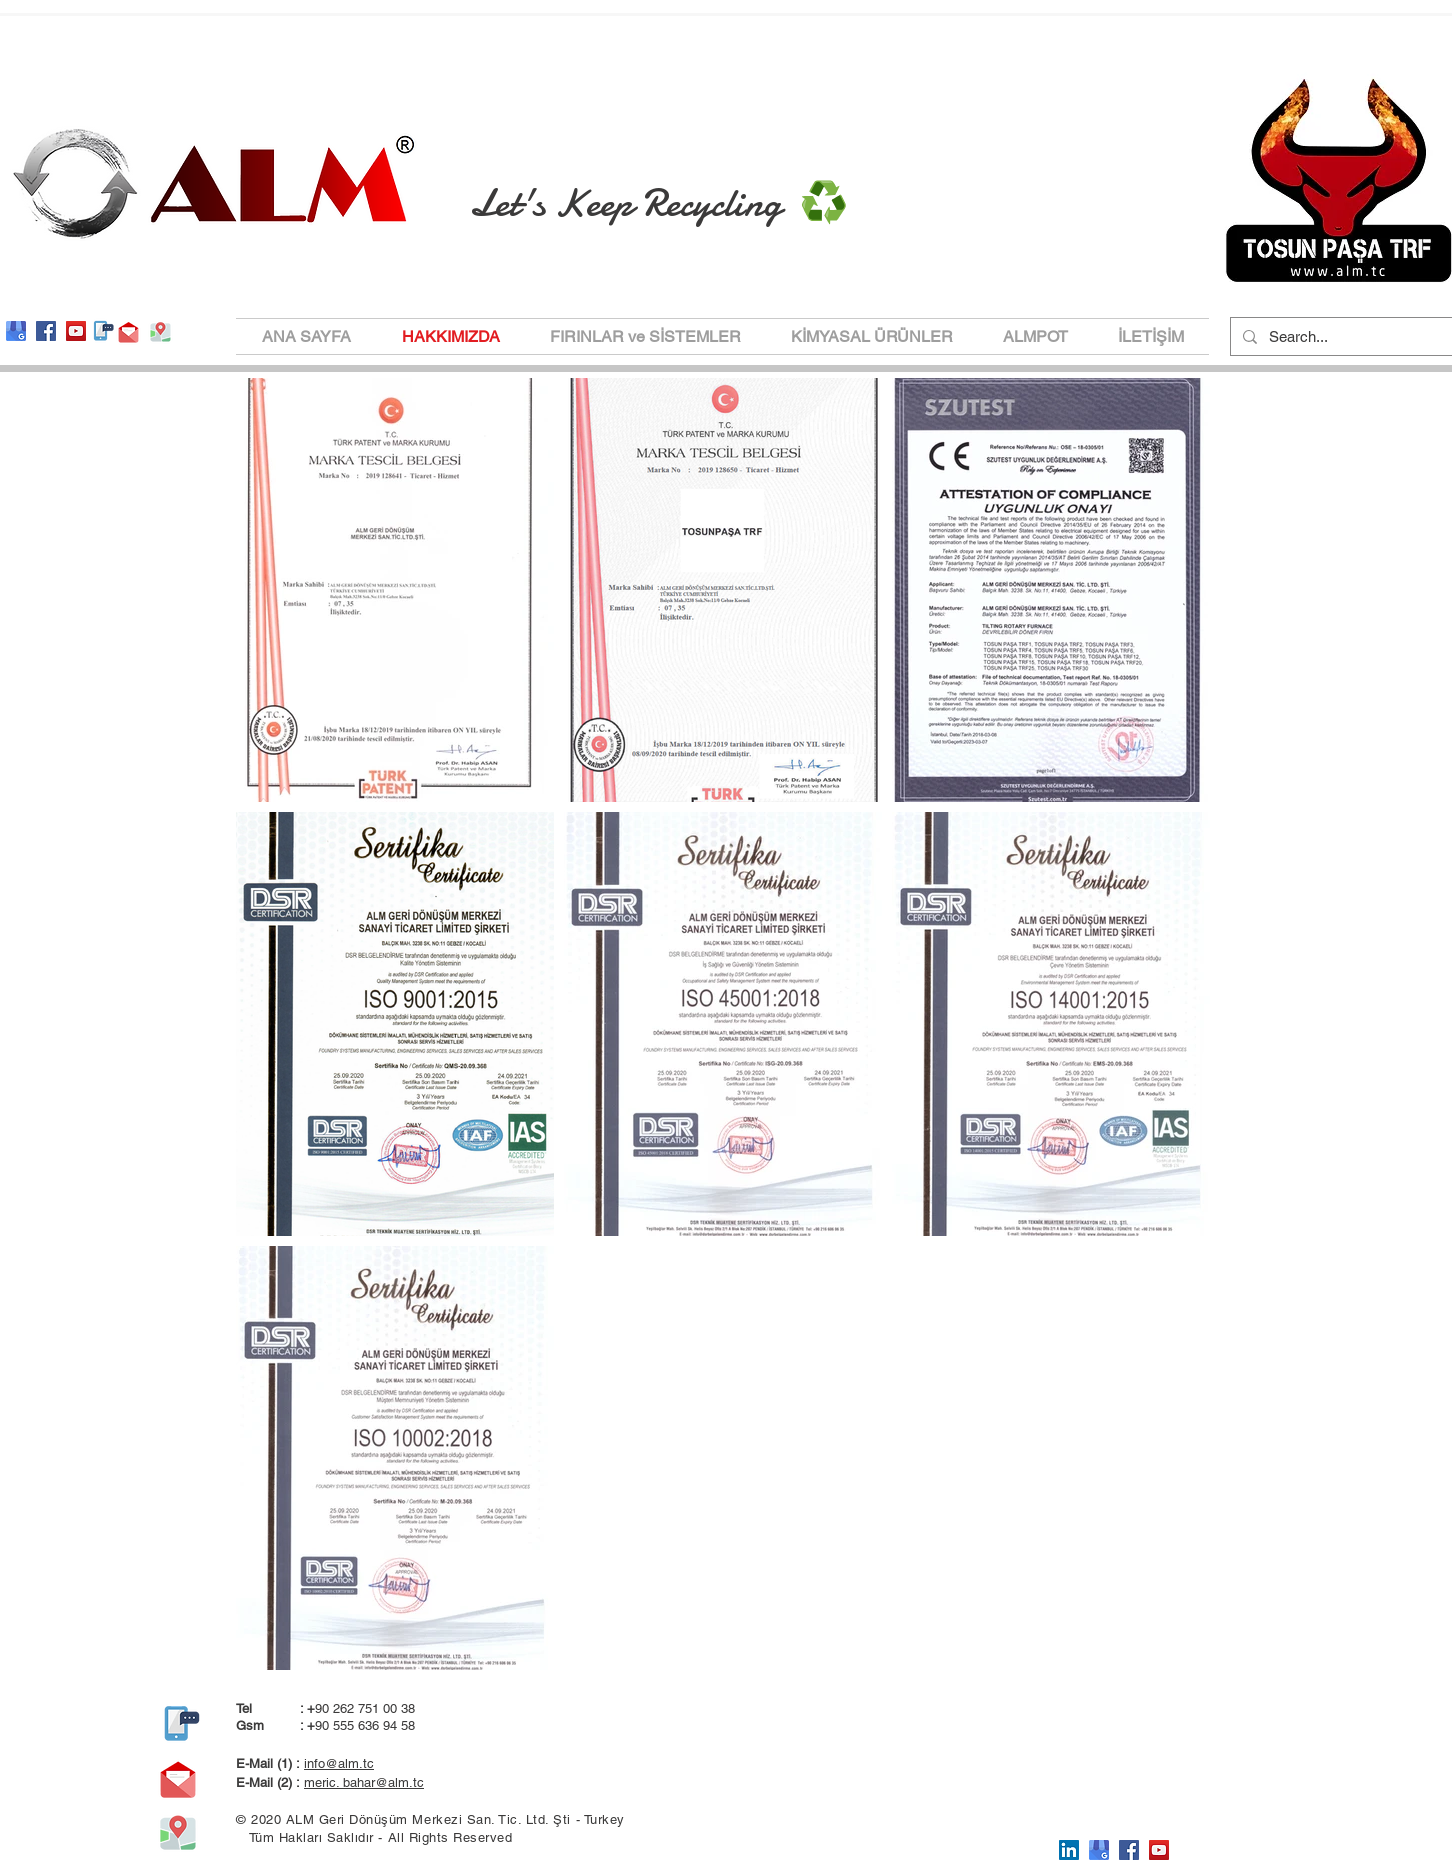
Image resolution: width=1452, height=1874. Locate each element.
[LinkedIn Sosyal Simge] (1069, 1850)
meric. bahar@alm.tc (364, 1782)
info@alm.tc (339, 1763)
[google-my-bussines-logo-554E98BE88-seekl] (16, 331)
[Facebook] (46, 331)
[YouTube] (76, 331)
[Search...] (1342, 336)
